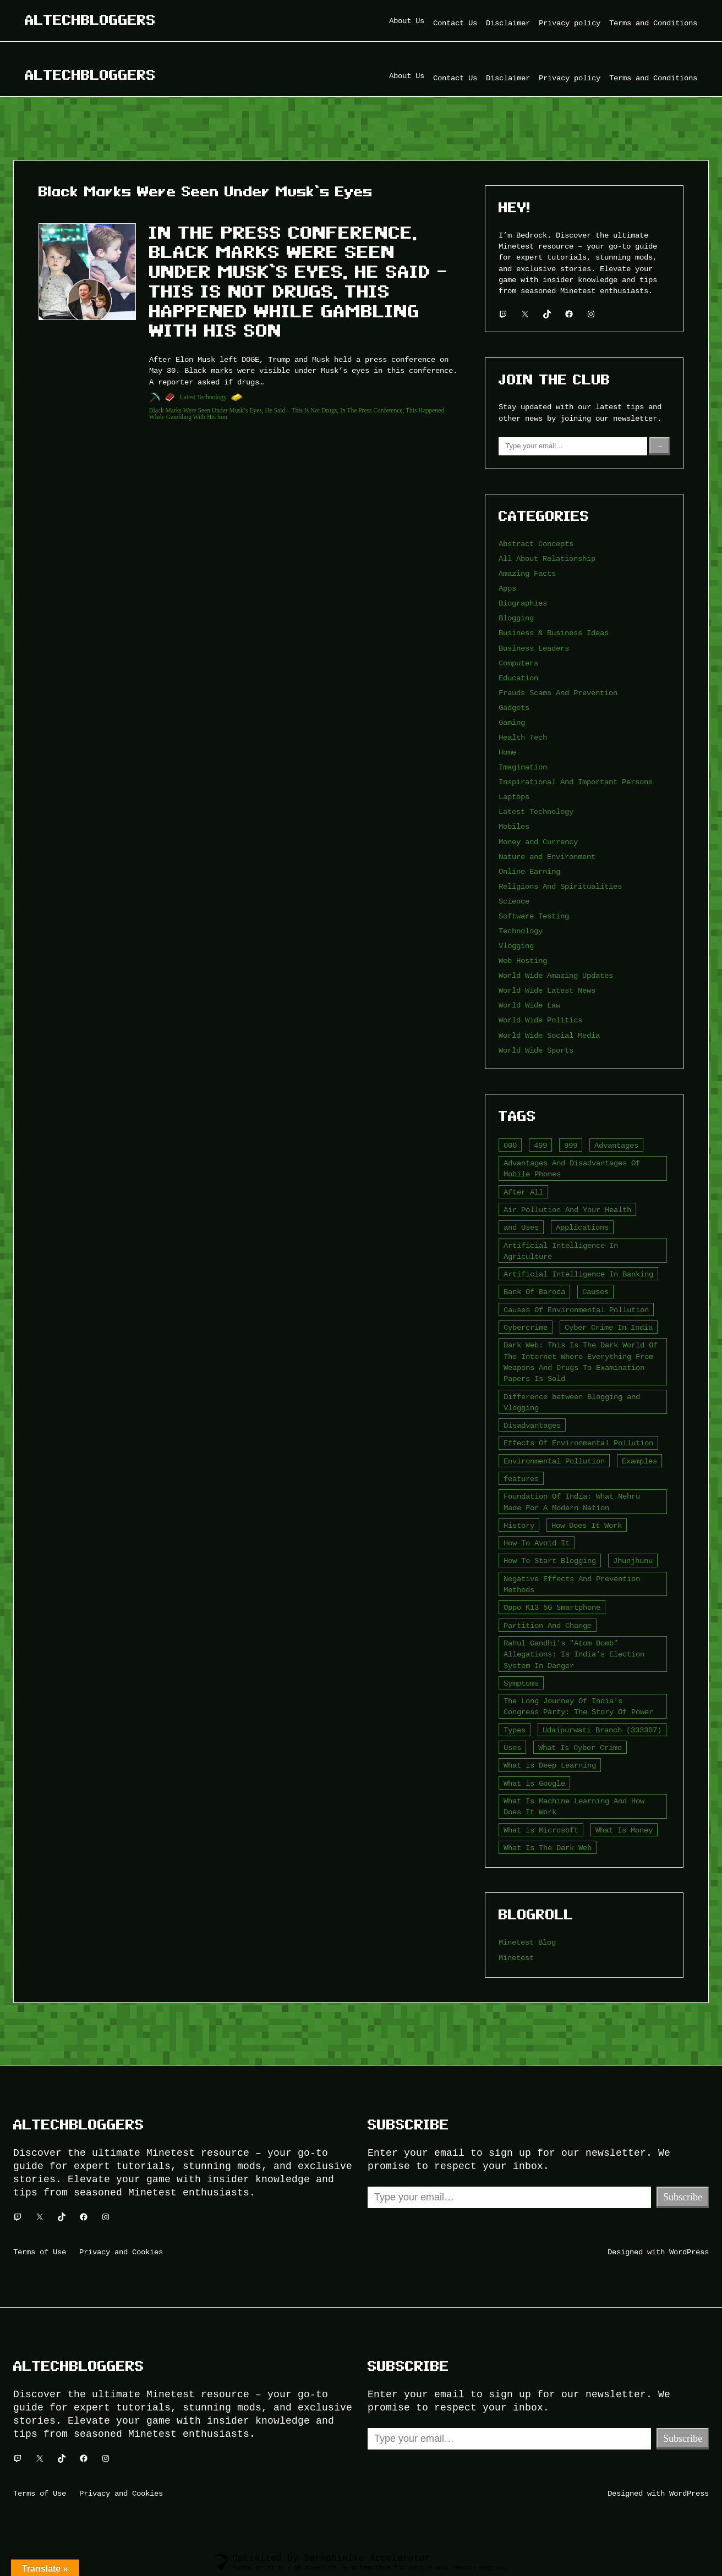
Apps (507, 588)
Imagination (523, 767)
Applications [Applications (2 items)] (582, 1227)
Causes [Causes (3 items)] (595, 1291)
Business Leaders (534, 648)
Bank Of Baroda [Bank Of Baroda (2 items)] (534, 1291)
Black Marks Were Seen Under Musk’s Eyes (205, 410)
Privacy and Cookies (121, 2251)
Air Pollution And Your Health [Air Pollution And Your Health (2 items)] (567, 1209)
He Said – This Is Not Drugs (301, 410)
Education (518, 677)
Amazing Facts (527, 573)
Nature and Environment (547, 856)
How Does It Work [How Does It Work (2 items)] (586, 1525)
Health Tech (523, 737)
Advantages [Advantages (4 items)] (616, 1145)
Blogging (516, 618)
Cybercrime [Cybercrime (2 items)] (526, 1327)
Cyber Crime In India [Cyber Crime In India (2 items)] (609, 1327)
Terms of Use (39, 2251)
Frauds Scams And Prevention (558, 692)
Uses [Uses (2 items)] (512, 1747)
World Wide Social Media (549, 1035)
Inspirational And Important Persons (576, 781)
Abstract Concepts (536, 543)
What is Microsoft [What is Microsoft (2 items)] (541, 1830)
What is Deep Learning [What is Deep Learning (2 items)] (550, 1765)
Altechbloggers (90, 20)
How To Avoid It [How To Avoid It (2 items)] (537, 1543)
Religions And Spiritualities (560, 886)
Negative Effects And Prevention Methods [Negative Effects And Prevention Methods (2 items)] (572, 1584)
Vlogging (516, 945)
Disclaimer (508, 22)
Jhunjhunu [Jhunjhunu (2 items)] (633, 1560)
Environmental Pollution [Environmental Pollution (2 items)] (554, 1461)
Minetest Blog (527, 1942)
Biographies (523, 603)
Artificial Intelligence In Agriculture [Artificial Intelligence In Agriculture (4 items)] (561, 1251)
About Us (406, 20)
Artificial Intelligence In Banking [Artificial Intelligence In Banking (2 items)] (578, 1274)
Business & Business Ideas (554, 632)
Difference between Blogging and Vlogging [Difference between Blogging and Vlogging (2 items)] (572, 1402)
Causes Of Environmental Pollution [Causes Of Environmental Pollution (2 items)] (576, 1309)
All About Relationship (547, 558)
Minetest (516, 1957)
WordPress (689, 2251)
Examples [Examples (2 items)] (639, 1461)
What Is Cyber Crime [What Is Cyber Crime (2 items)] (580, 1747)
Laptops (514, 796)
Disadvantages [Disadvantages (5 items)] (532, 1425)
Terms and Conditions (653, 22)
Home (507, 752)
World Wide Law (529, 1005)
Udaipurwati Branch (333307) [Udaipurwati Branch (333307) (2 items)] (602, 1730)
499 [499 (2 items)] (540, 1145)
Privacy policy (569, 22)
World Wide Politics (540, 1020)
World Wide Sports (536, 1050)
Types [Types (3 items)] (515, 1730)
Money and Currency (538, 841)
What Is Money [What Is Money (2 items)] (624, 1830)
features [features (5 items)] (521, 1478)
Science (514, 901)
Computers (518, 663)
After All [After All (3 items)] (523, 1192)
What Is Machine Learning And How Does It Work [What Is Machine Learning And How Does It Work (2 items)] (574, 1806)
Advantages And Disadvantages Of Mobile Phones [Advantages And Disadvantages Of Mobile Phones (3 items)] (572, 1168)
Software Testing (534, 916)
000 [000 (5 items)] (510, 1145)
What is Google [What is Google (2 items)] (534, 1783)
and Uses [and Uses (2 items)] (521, 1227)
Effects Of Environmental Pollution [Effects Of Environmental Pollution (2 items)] (578, 1442)
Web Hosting (523, 960)
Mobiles (514, 826)
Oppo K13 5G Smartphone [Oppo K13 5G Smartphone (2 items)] (552, 1607)
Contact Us (455, 22)
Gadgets (514, 707)
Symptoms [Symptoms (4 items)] (521, 1683)
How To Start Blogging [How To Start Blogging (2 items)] (550, 1560)
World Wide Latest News (547, 990)
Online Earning (529, 871)
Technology (521, 930)
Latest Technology (203, 397)
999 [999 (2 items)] (570, 1145)
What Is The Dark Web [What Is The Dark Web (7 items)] (548, 1847)
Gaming (512, 722)
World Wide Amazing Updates (556, 975)
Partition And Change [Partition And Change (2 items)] (548, 1625)
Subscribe (682, 2197)
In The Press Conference (371, 410)
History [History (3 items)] (519, 1525)
